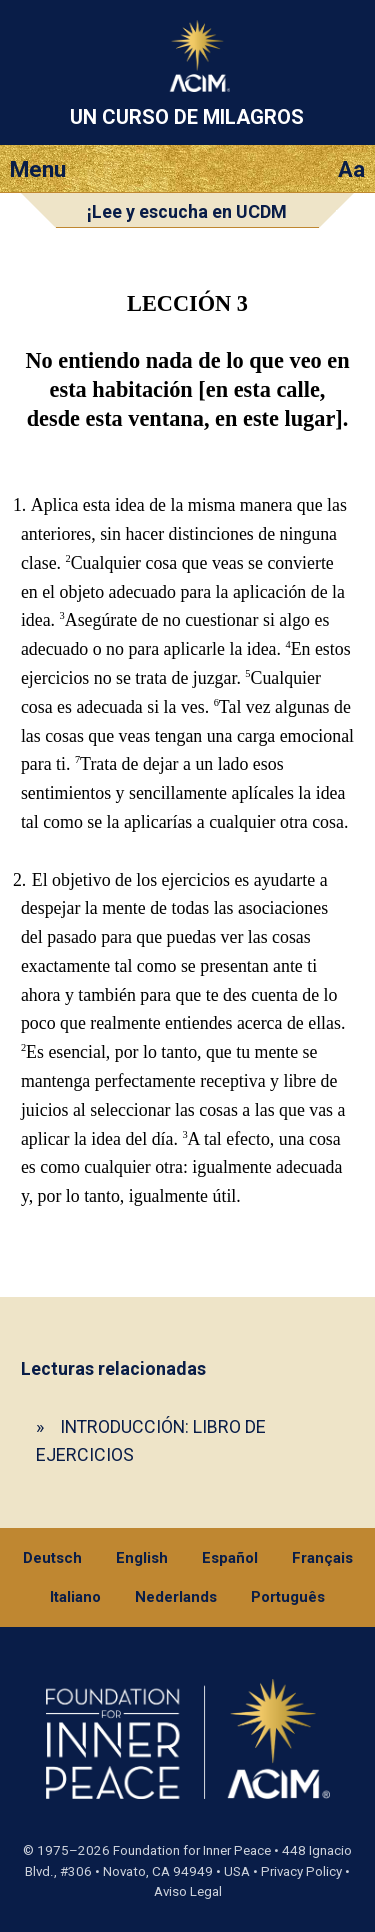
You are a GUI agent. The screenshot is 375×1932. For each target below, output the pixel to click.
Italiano (75, 1597)
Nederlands (176, 1597)
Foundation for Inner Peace (192, 1850)
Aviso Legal (188, 1891)
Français (322, 1558)
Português (288, 1597)
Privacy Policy (301, 1871)
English (142, 1558)
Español (230, 1558)
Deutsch (52, 1558)
